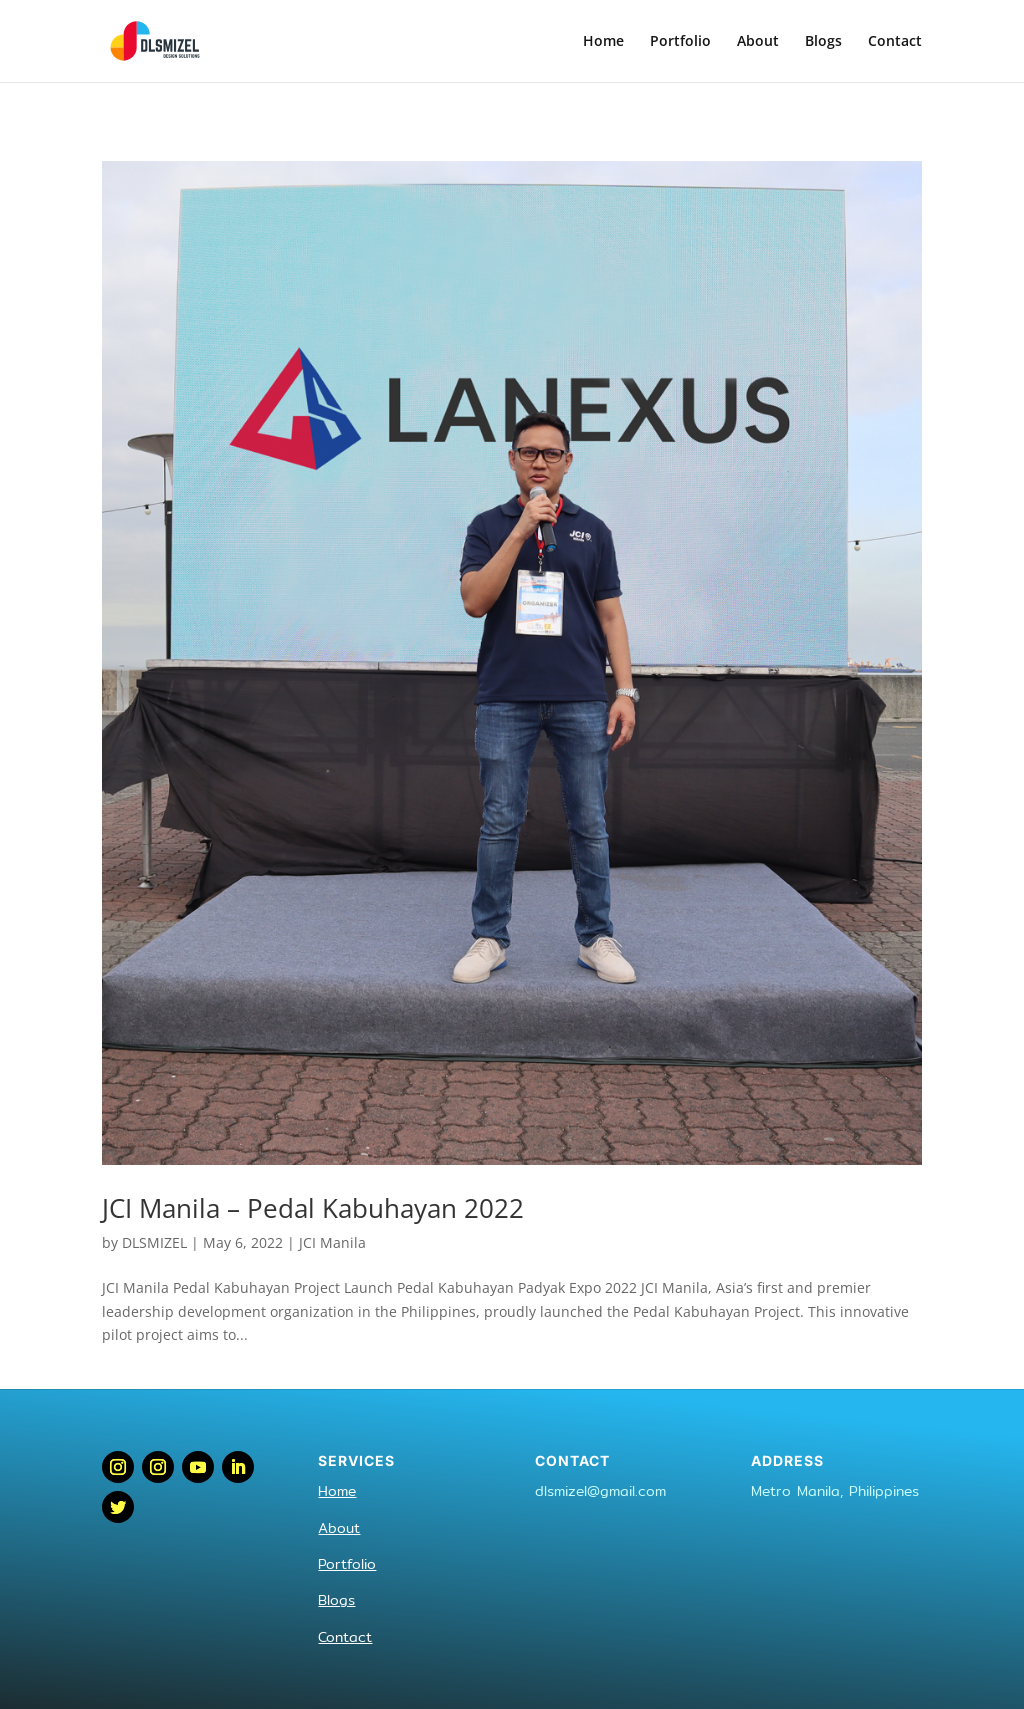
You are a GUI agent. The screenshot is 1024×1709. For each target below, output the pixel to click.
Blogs (823, 42)
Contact (895, 42)
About (758, 42)
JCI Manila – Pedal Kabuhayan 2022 (313, 1208)
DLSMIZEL (154, 1242)
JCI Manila (332, 1242)
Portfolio (680, 42)
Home (603, 42)
